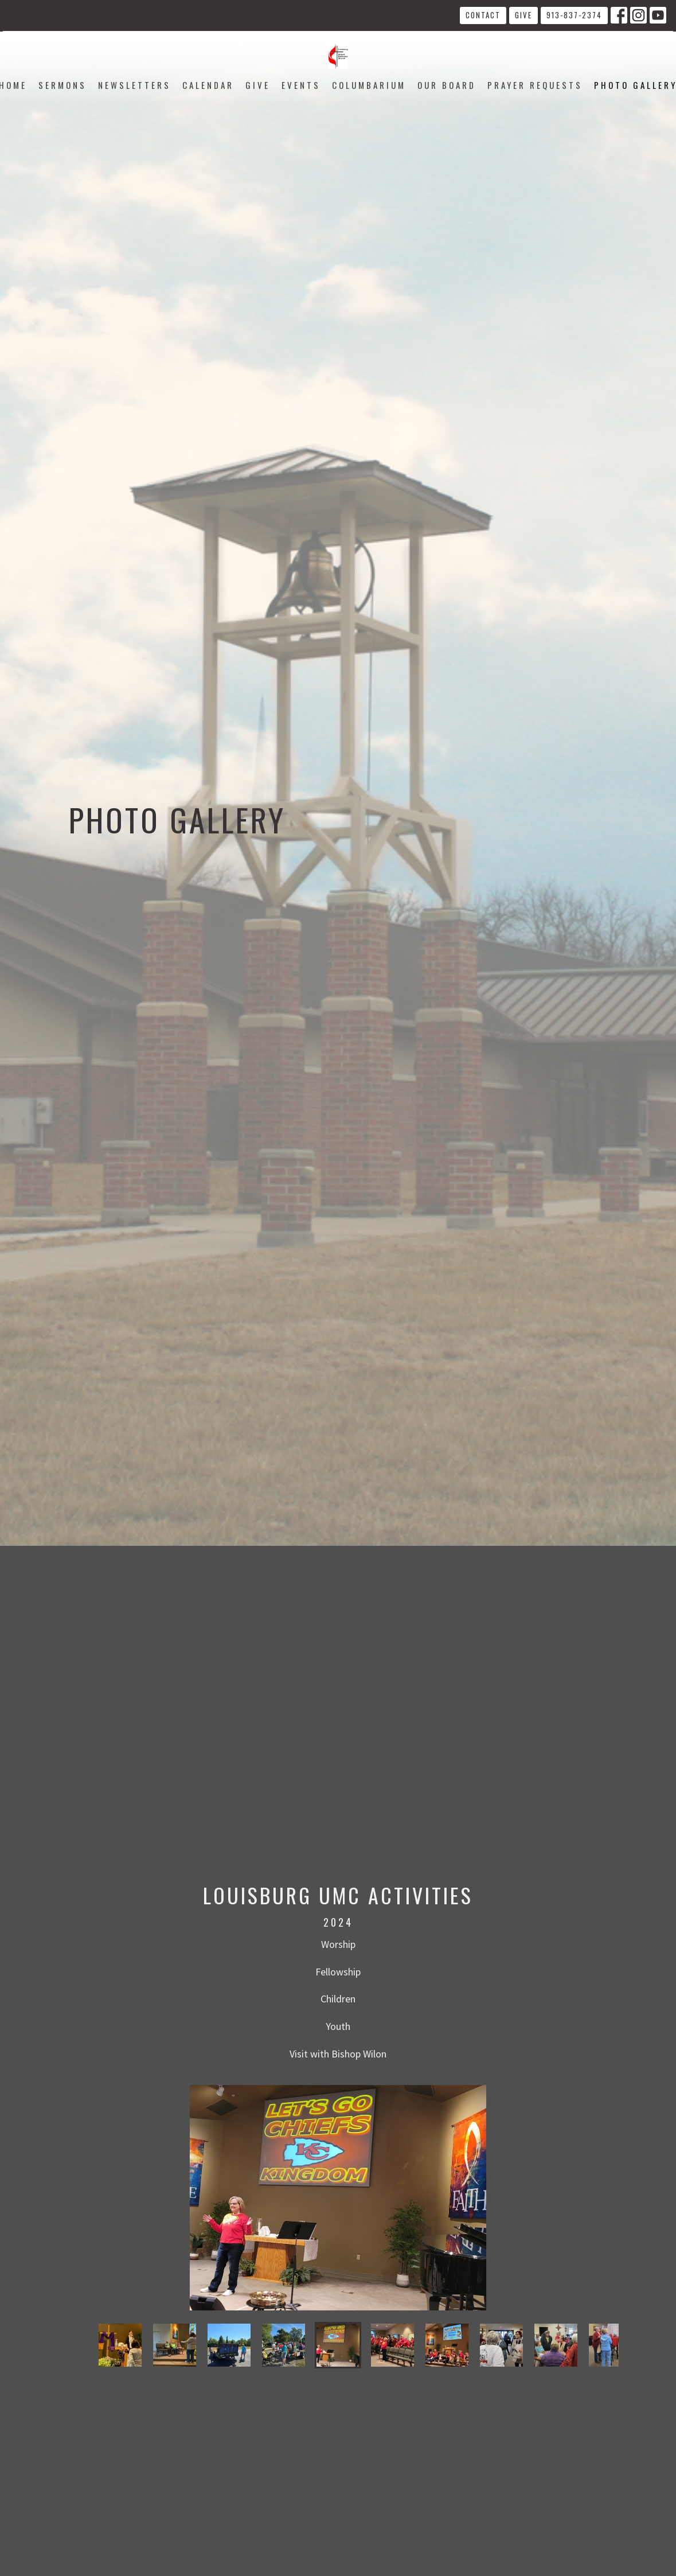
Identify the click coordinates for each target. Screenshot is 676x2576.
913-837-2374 (574, 15)
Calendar (208, 85)
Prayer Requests (535, 85)
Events (301, 85)
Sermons (62, 85)
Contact (483, 15)
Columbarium (369, 85)
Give (523, 15)
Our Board (446, 85)
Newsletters (134, 85)
